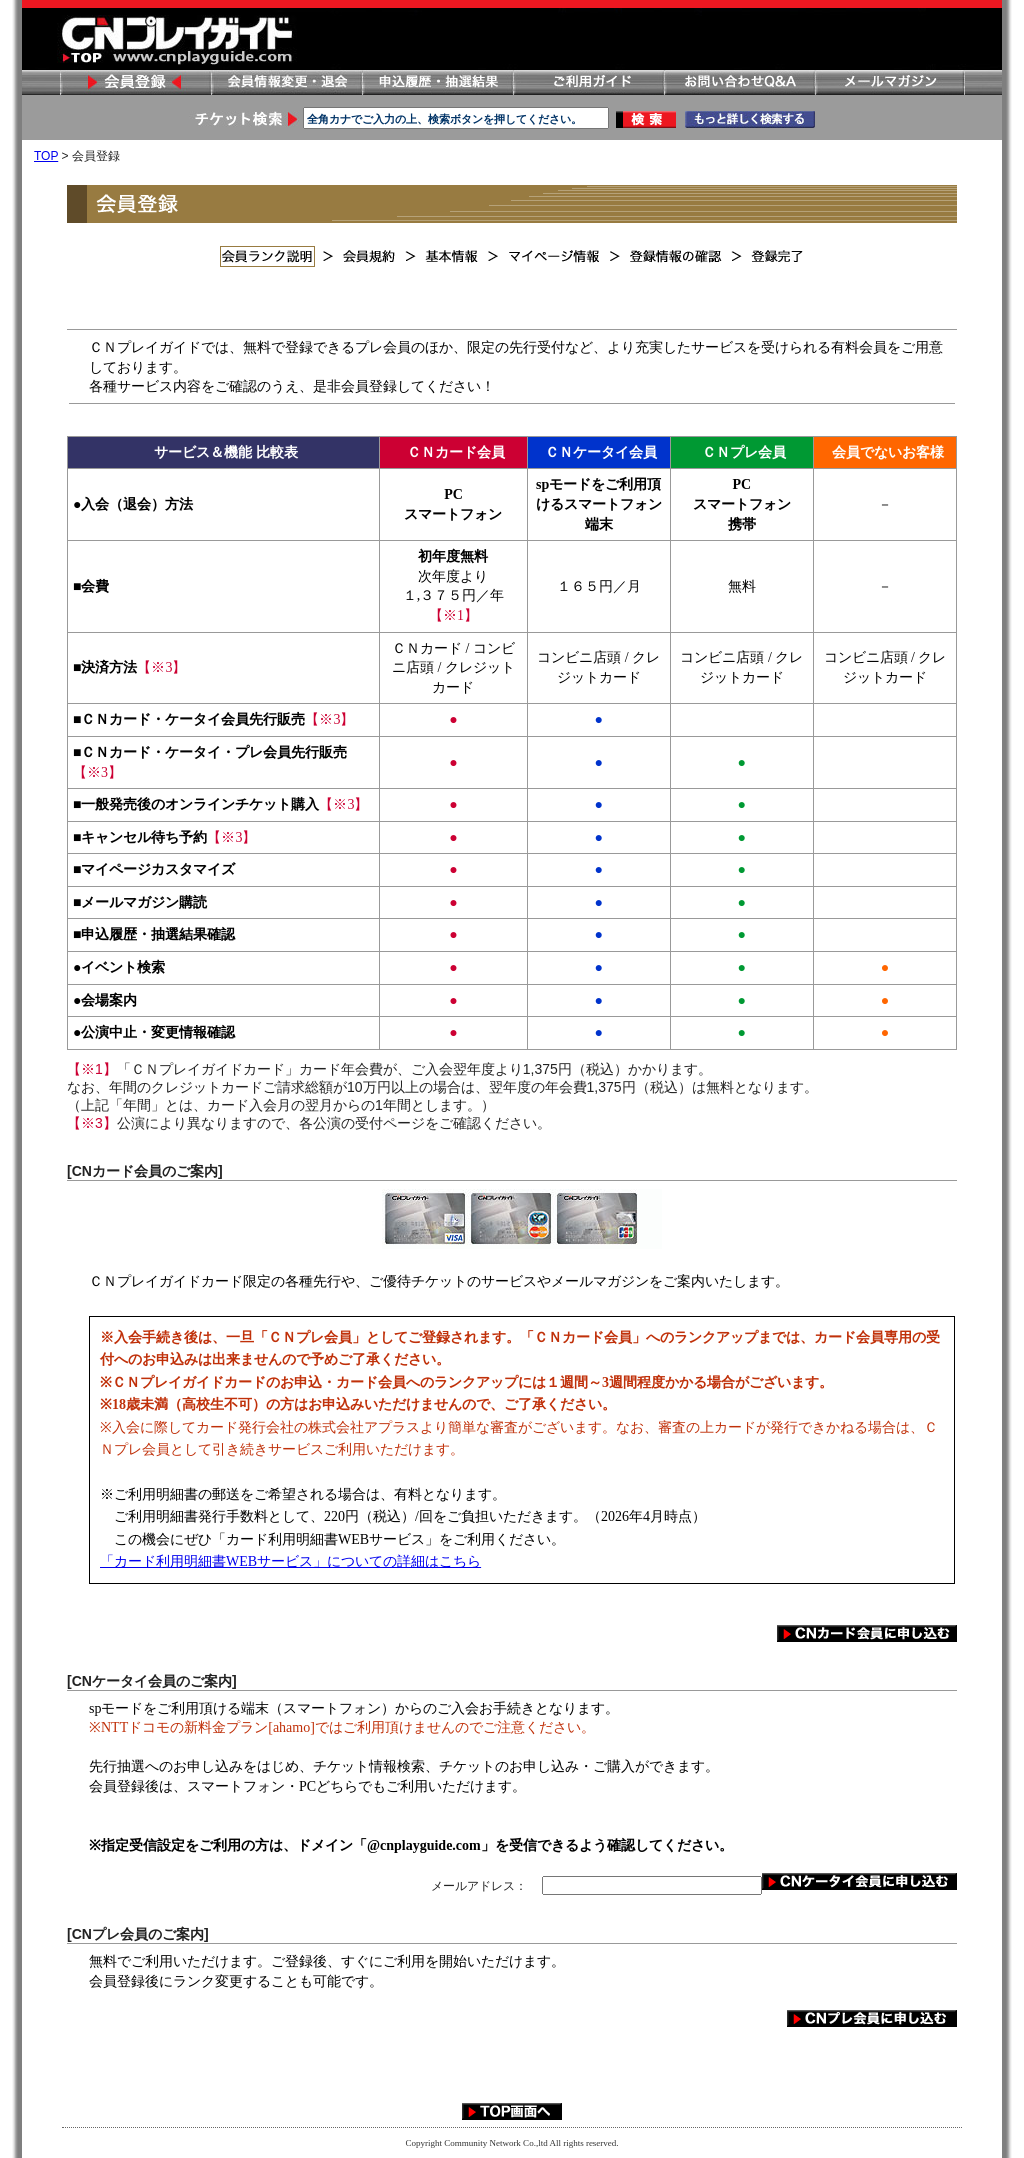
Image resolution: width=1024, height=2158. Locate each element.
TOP (46, 156)
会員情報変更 (286, 82)
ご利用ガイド (588, 82)
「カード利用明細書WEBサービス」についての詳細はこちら (290, 1561)
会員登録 (135, 82)
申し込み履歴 (437, 82)
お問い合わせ (739, 82)
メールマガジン (890, 82)
